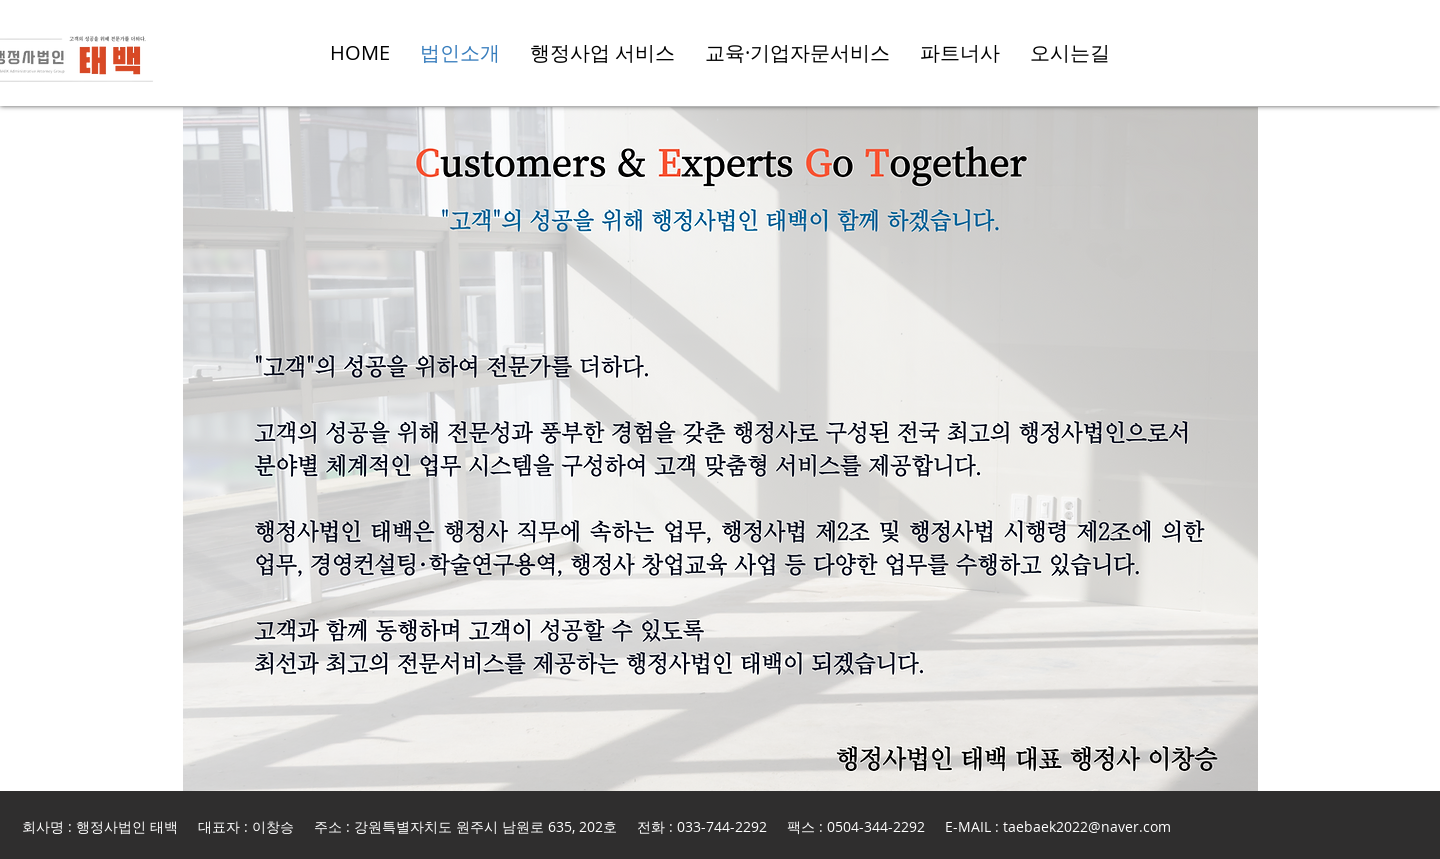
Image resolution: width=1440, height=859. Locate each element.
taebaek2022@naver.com (1087, 826)
